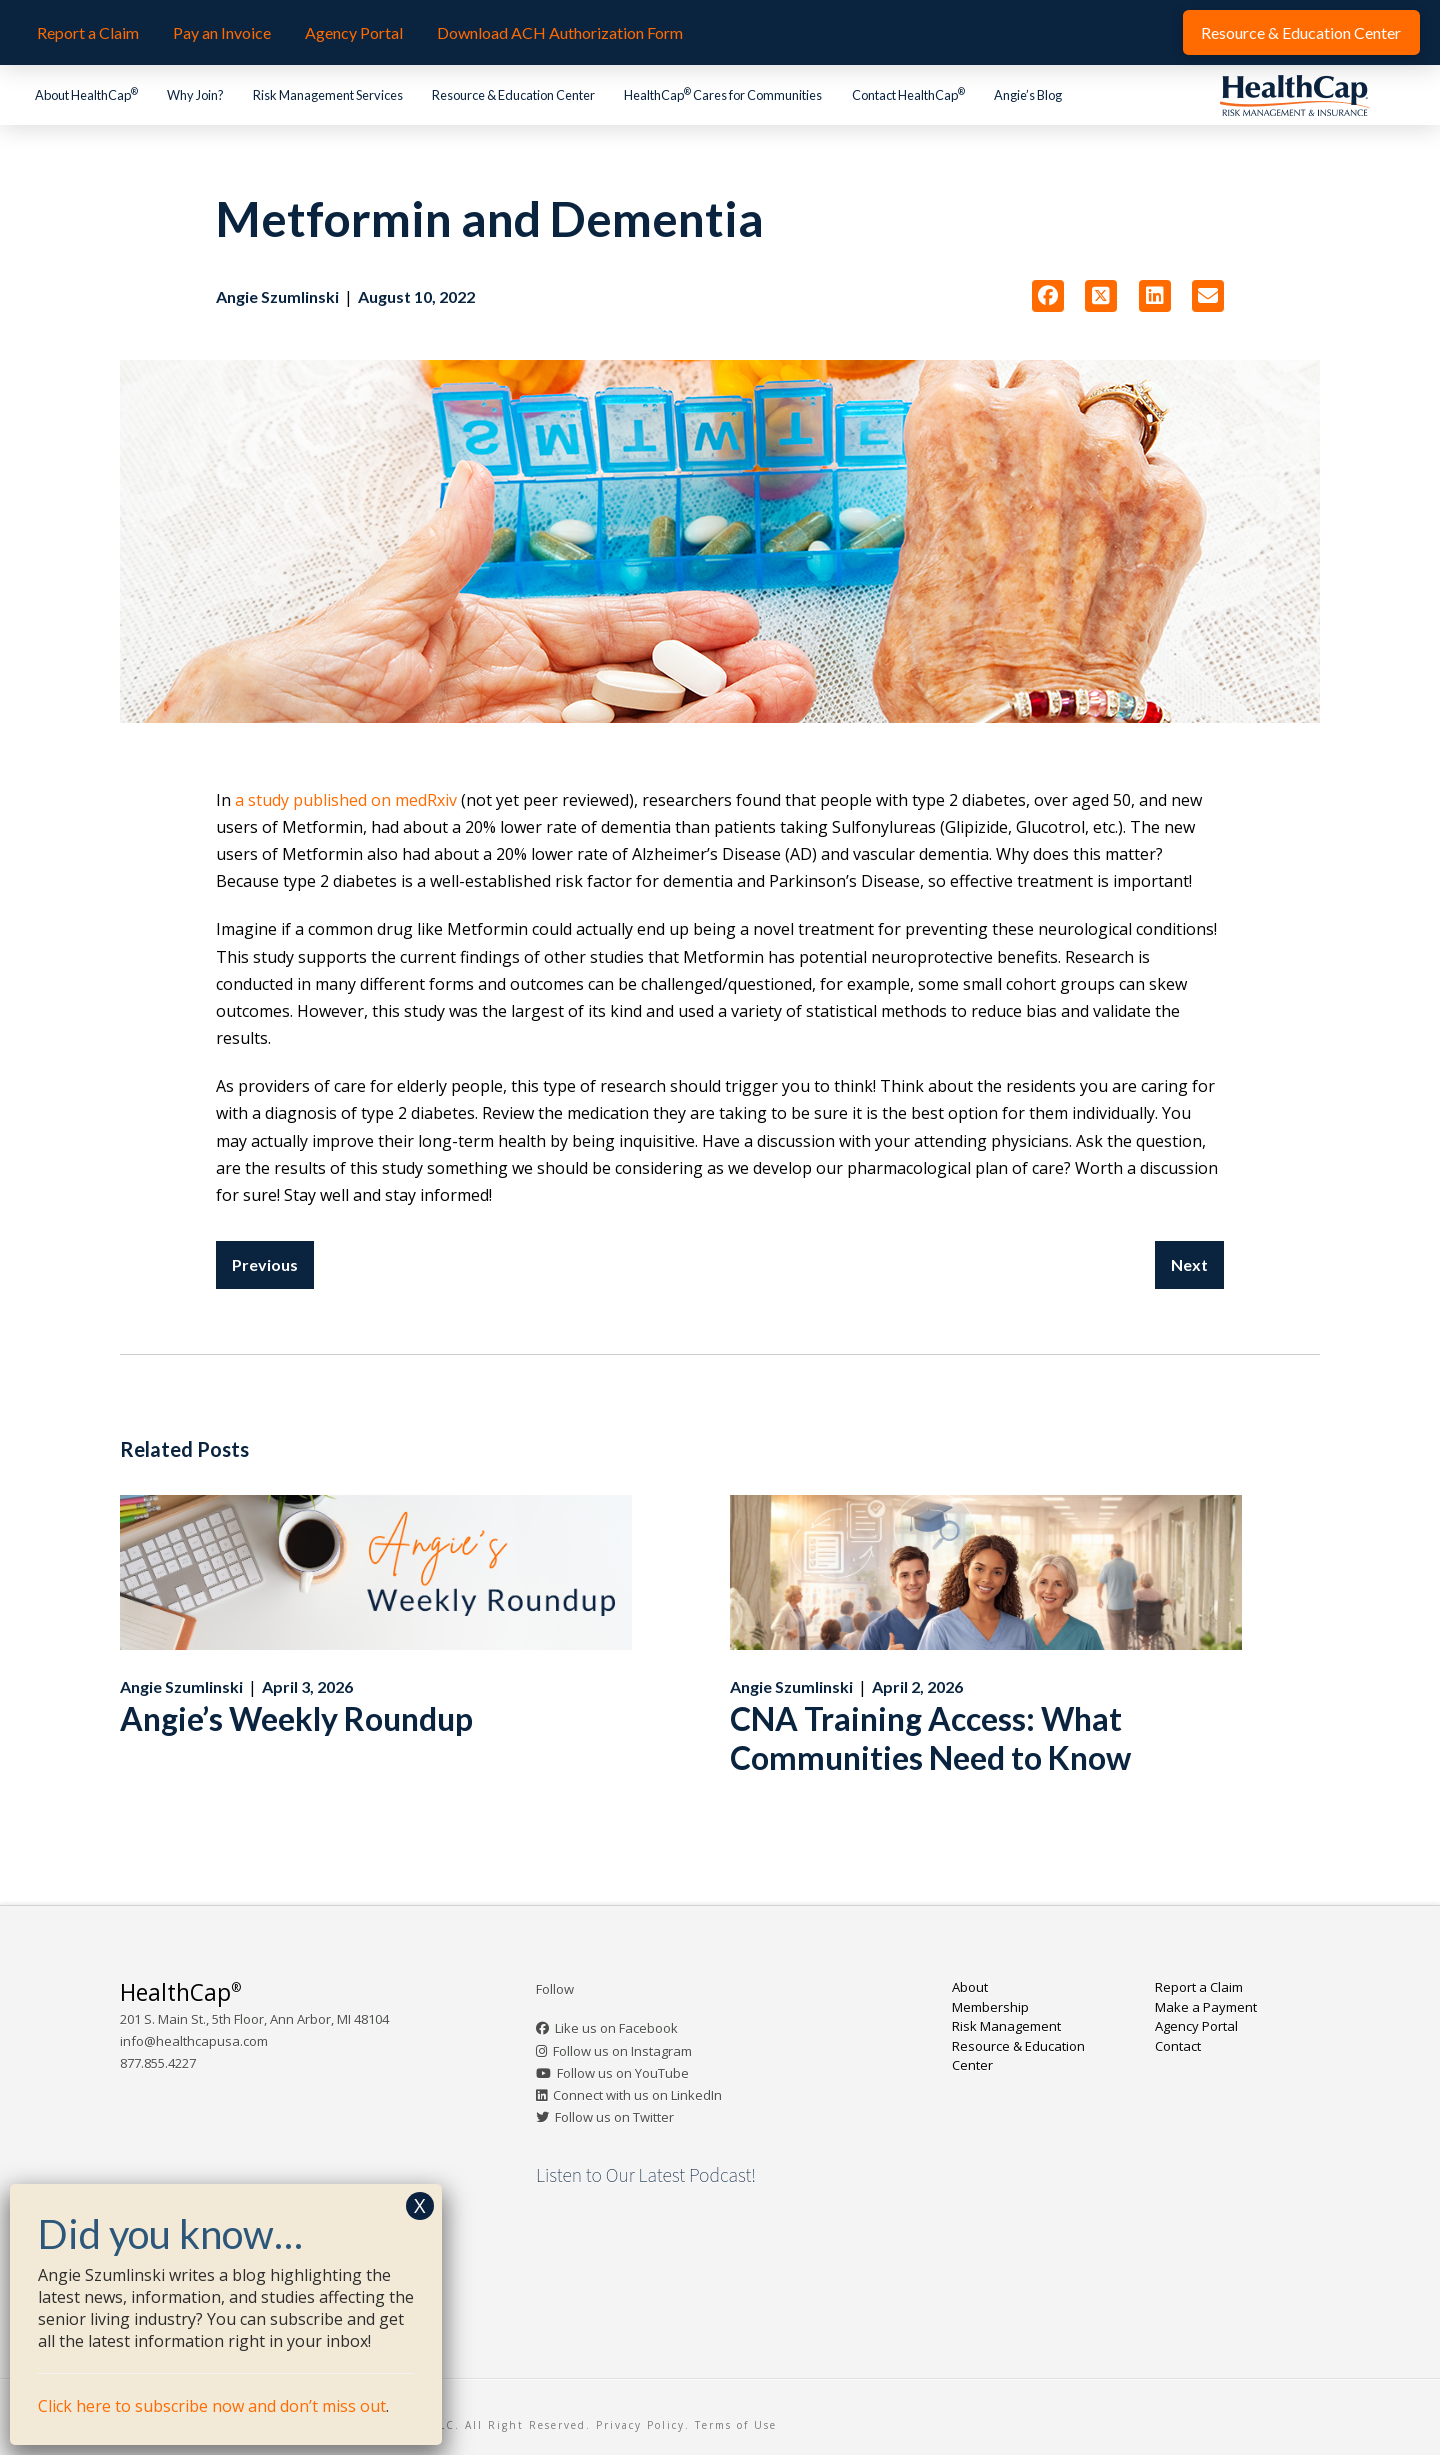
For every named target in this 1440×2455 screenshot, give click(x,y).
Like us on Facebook (616, 2028)
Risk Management (1006, 2026)
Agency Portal (1196, 2026)
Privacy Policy (640, 2425)
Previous (265, 1264)
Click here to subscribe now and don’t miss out (212, 2406)
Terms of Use (736, 2425)
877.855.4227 (158, 2063)
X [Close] (420, 2205)
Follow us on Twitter (614, 2117)
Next (1189, 1264)
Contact (1178, 2046)
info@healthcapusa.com (194, 2041)
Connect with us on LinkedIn (637, 2095)
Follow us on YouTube (623, 2073)
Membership (990, 2007)
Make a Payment (1206, 2007)
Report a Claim (1199, 1987)
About (970, 1987)
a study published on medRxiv (346, 800)
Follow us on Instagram (622, 2051)
